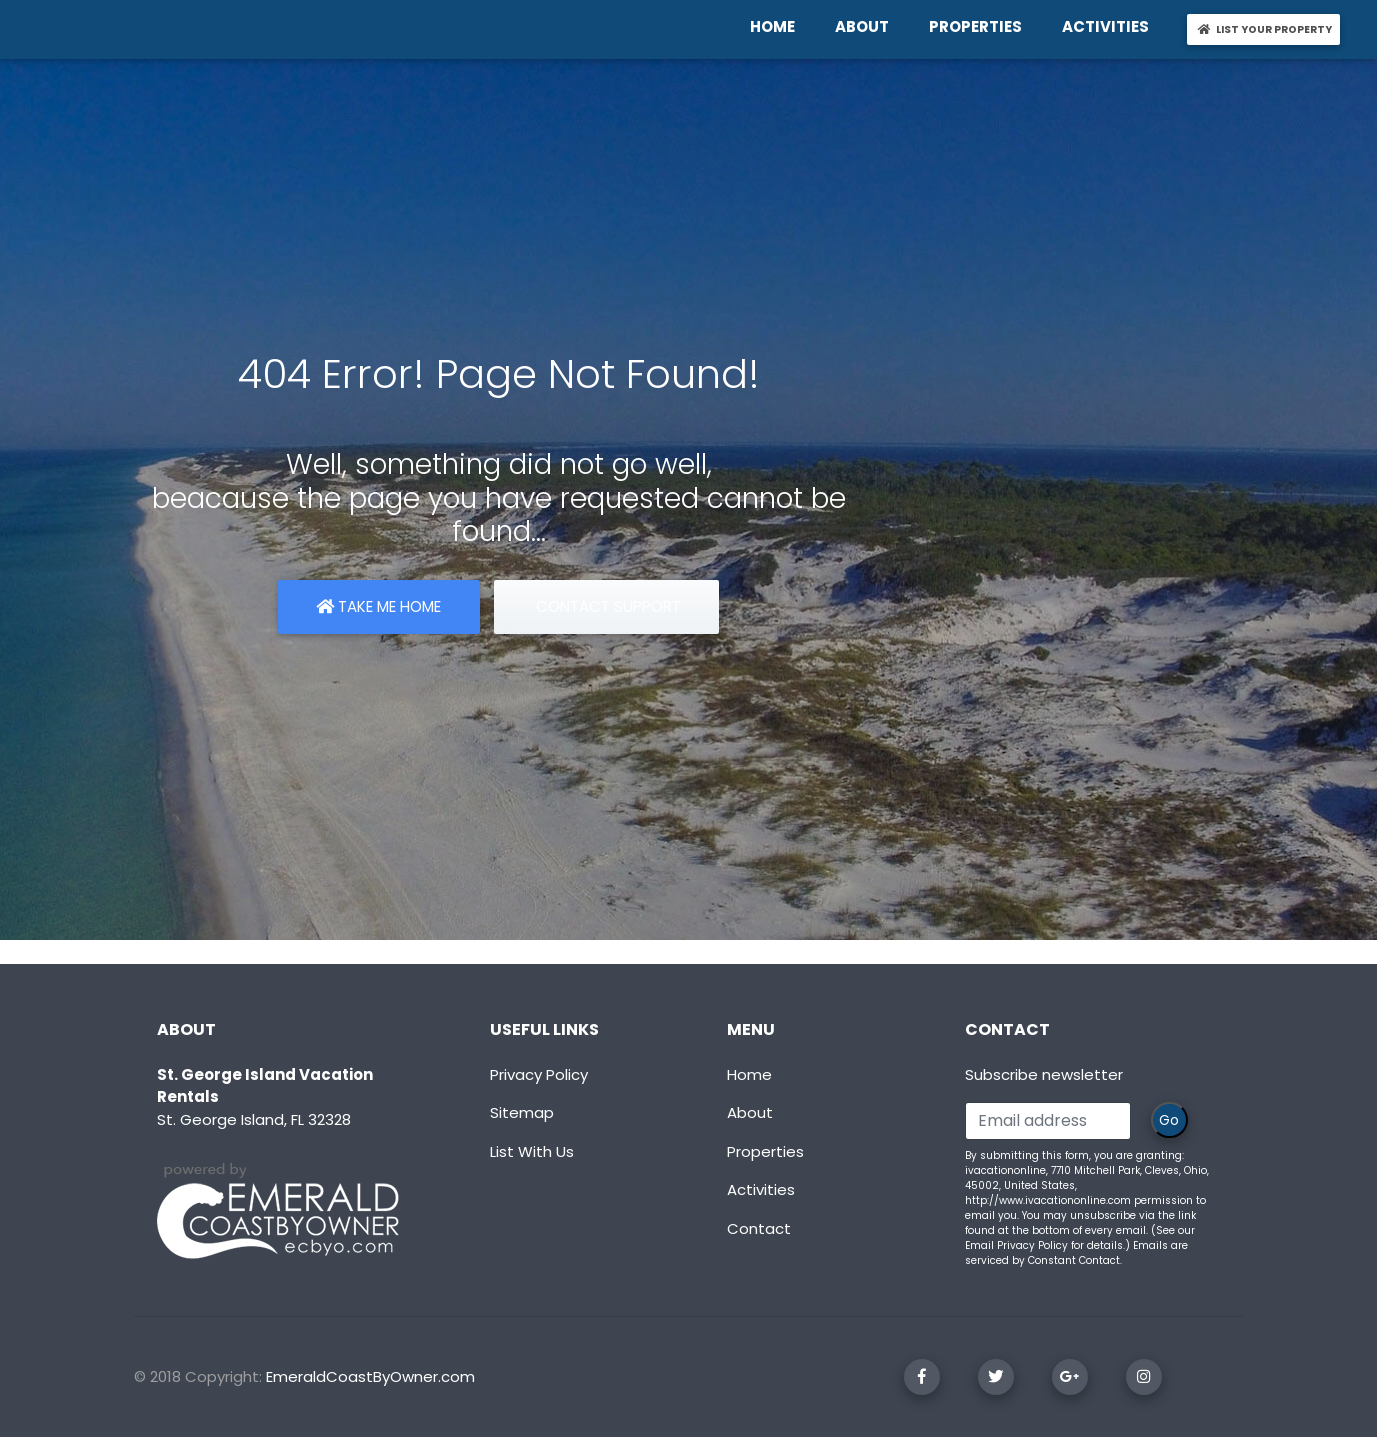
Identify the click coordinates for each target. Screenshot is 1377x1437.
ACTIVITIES (1109, 26)
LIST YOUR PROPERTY (1267, 29)
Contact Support (606, 606)
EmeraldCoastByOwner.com (370, 1376)
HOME (776, 26)
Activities (761, 1189)
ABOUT (866, 26)
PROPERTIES (979, 26)
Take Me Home (378, 606)
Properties (765, 1151)
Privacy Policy (539, 1074)
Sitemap (522, 1112)
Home (749, 1074)
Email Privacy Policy (1016, 1245)
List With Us (532, 1151)
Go (1169, 1120)
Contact (759, 1228)
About (750, 1112)
